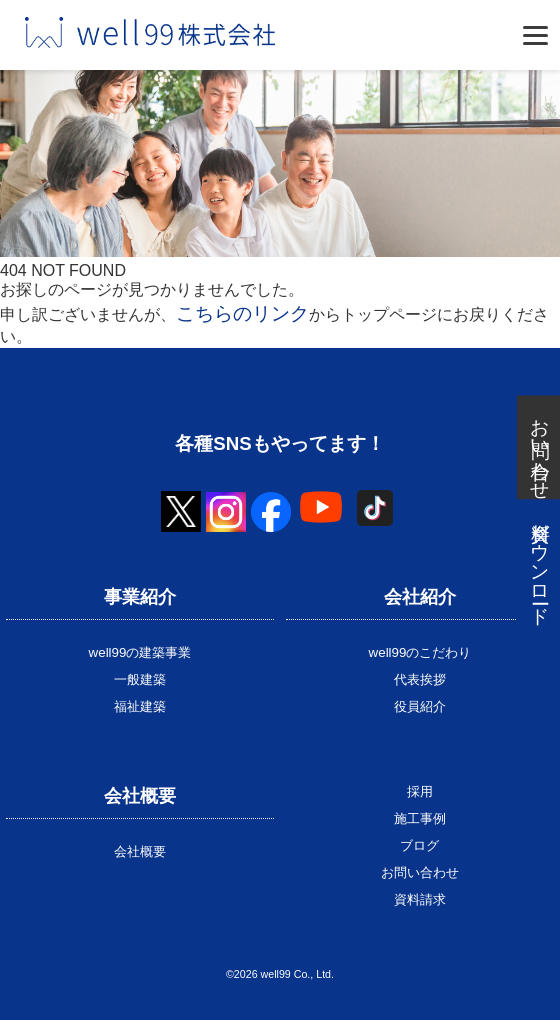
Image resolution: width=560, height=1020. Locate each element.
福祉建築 (140, 706)
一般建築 (140, 679)
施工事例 (420, 818)
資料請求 (420, 899)
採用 (420, 791)
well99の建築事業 (140, 652)
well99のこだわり (420, 652)
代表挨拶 (420, 679)
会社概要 (140, 851)
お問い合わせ (420, 872)
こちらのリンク (242, 313)
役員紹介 (420, 706)
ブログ (419, 845)
